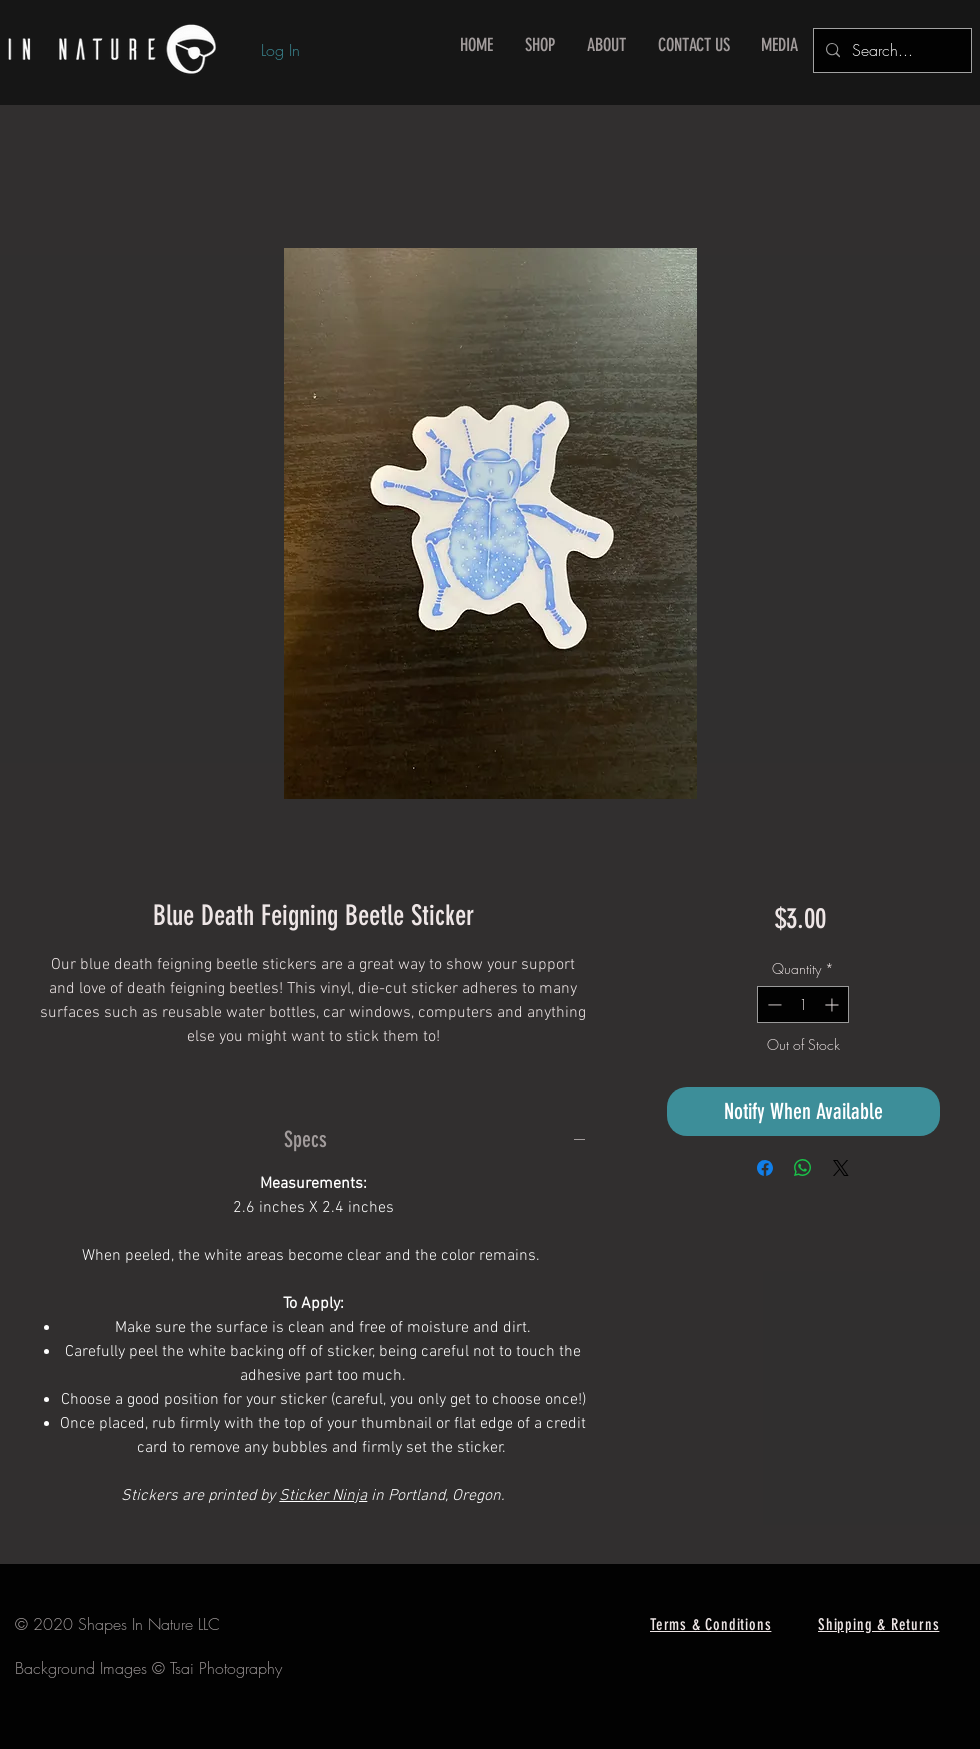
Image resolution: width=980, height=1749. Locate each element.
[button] (540, 45)
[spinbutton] (803, 1004)
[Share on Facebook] (765, 1168)
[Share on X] (841, 1168)
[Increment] (833, 1004)
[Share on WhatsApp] (803, 1168)
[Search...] (890, 50)
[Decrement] (772, 1004)
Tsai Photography (226, 1668)
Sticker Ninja (323, 1496)
